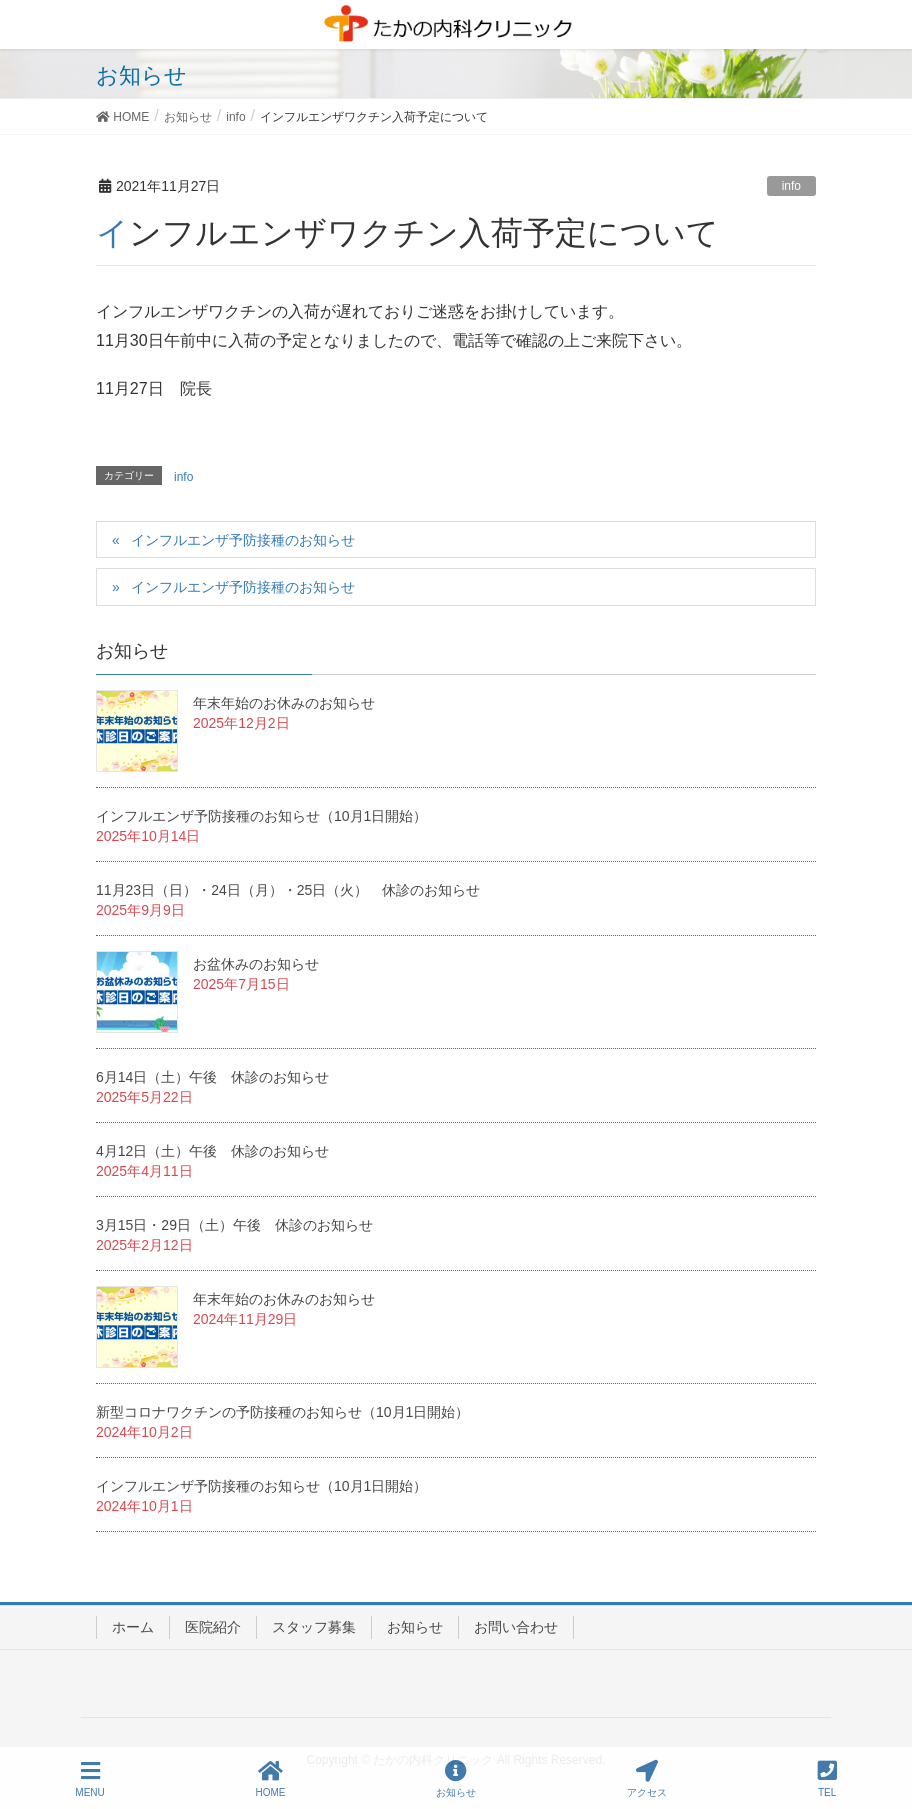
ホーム (133, 1627)
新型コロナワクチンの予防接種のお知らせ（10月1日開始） (282, 1412)
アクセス (647, 1779)
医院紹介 (213, 1627)
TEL (827, 1779)
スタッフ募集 (314, 1627)
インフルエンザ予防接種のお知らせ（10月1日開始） (261, 816)
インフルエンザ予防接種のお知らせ (243, 540)
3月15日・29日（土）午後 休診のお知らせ (234, 1225)
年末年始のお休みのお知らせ (284, 703)
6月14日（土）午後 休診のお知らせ (212, 1077)
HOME (271, 1779)
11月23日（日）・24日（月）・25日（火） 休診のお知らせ (288, 890)
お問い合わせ (516, 1627)
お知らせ (415, 1627)
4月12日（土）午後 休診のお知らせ (212, 1151)
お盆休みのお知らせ (256, 964)
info (791, 186)
